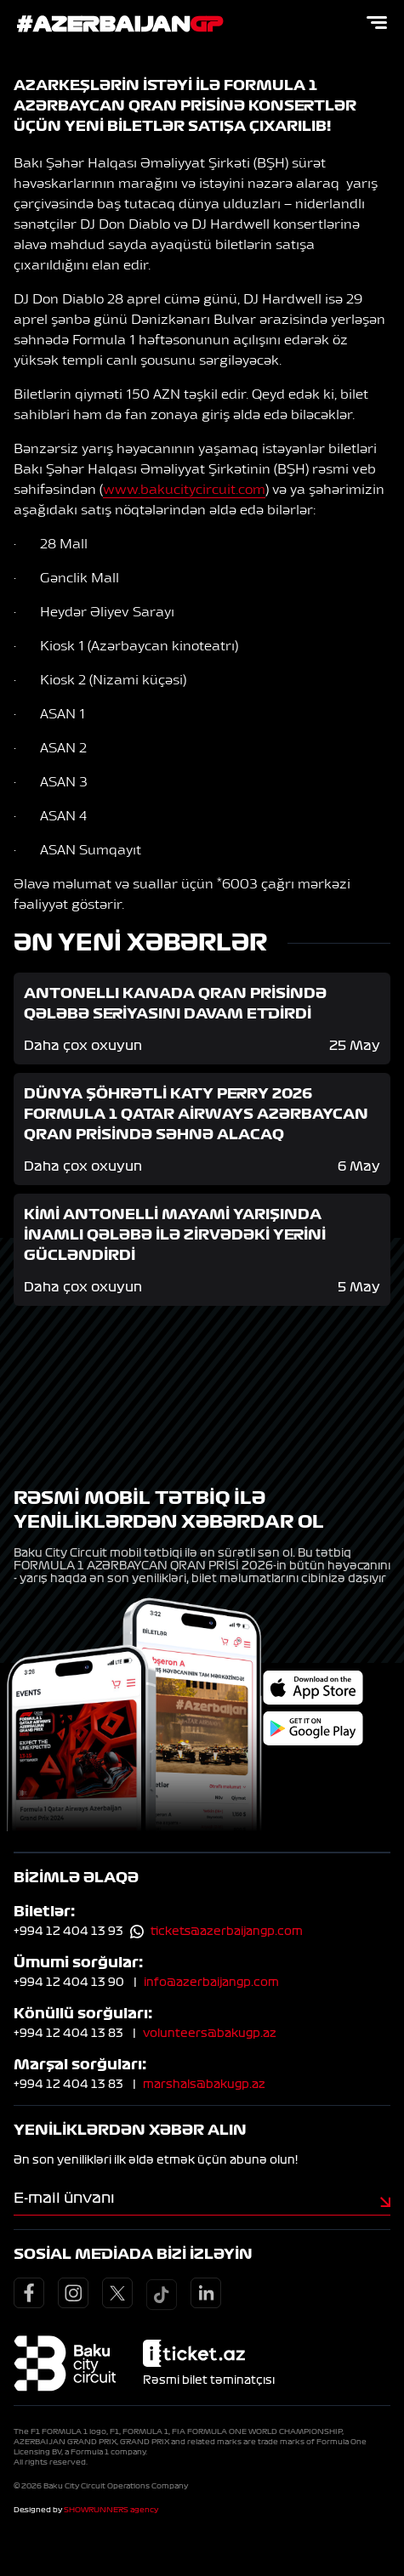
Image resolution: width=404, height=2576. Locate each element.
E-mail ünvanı (64, 2197)
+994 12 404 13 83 (68, 2033)
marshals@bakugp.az (204, 2085)
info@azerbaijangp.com (211, 1982)
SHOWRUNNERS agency (111, 2509)
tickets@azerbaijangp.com (227, 1931)
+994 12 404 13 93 (68, 1931)
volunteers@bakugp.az (209, 2033)
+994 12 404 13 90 (69, 1982)
